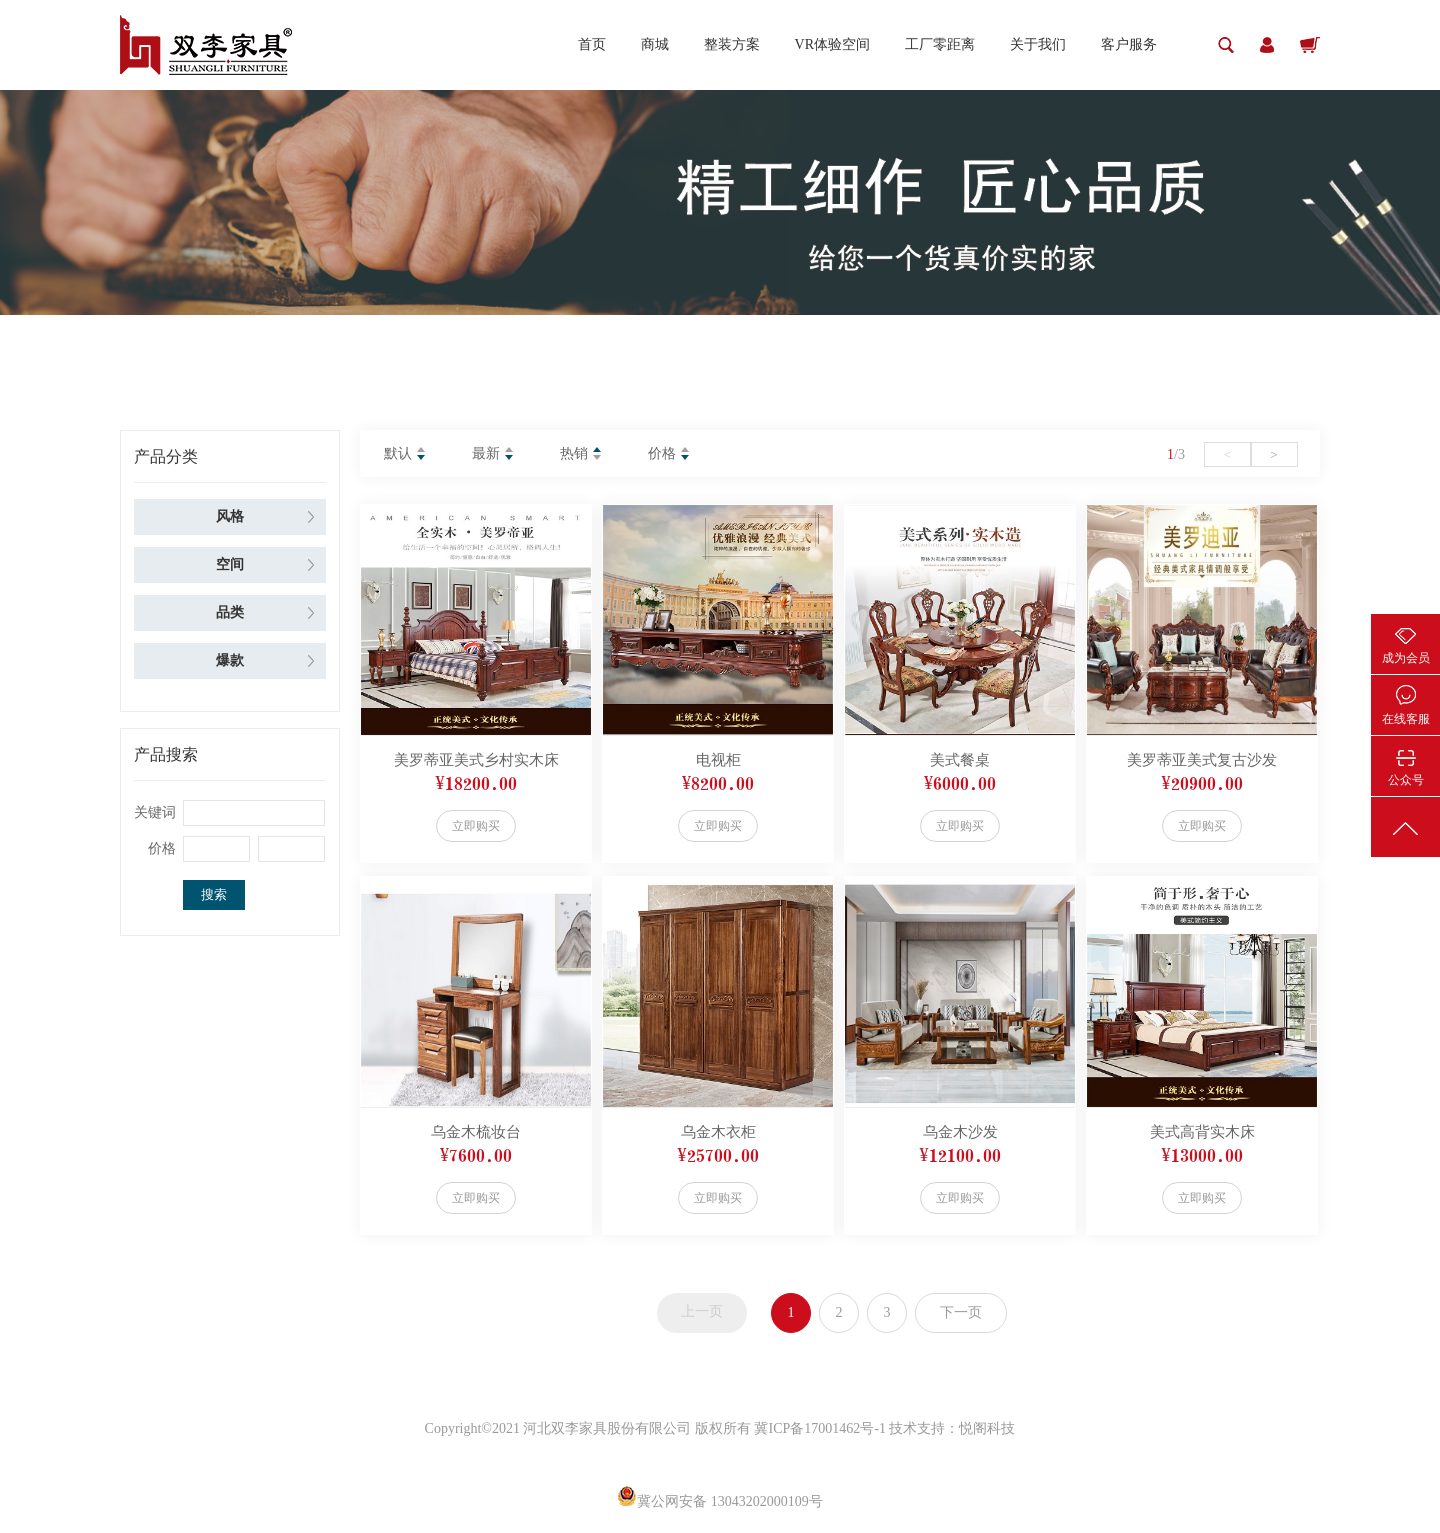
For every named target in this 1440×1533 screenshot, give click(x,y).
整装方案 (732, 44)
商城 (655, 44)
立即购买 (476, 826)
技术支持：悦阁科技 (952, 1428)
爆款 (230, 660)
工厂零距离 (940, 44)
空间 (230, 564)
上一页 (702, 1311)
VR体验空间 (832, 44)
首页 (592, 44)
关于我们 (1038, 44)
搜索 (214, 894)
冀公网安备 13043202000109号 (720, 1501)
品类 (230, 612)
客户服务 (1129, 44)
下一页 (961, 1312)
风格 (230, 516)
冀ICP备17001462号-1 (821, 1428)
